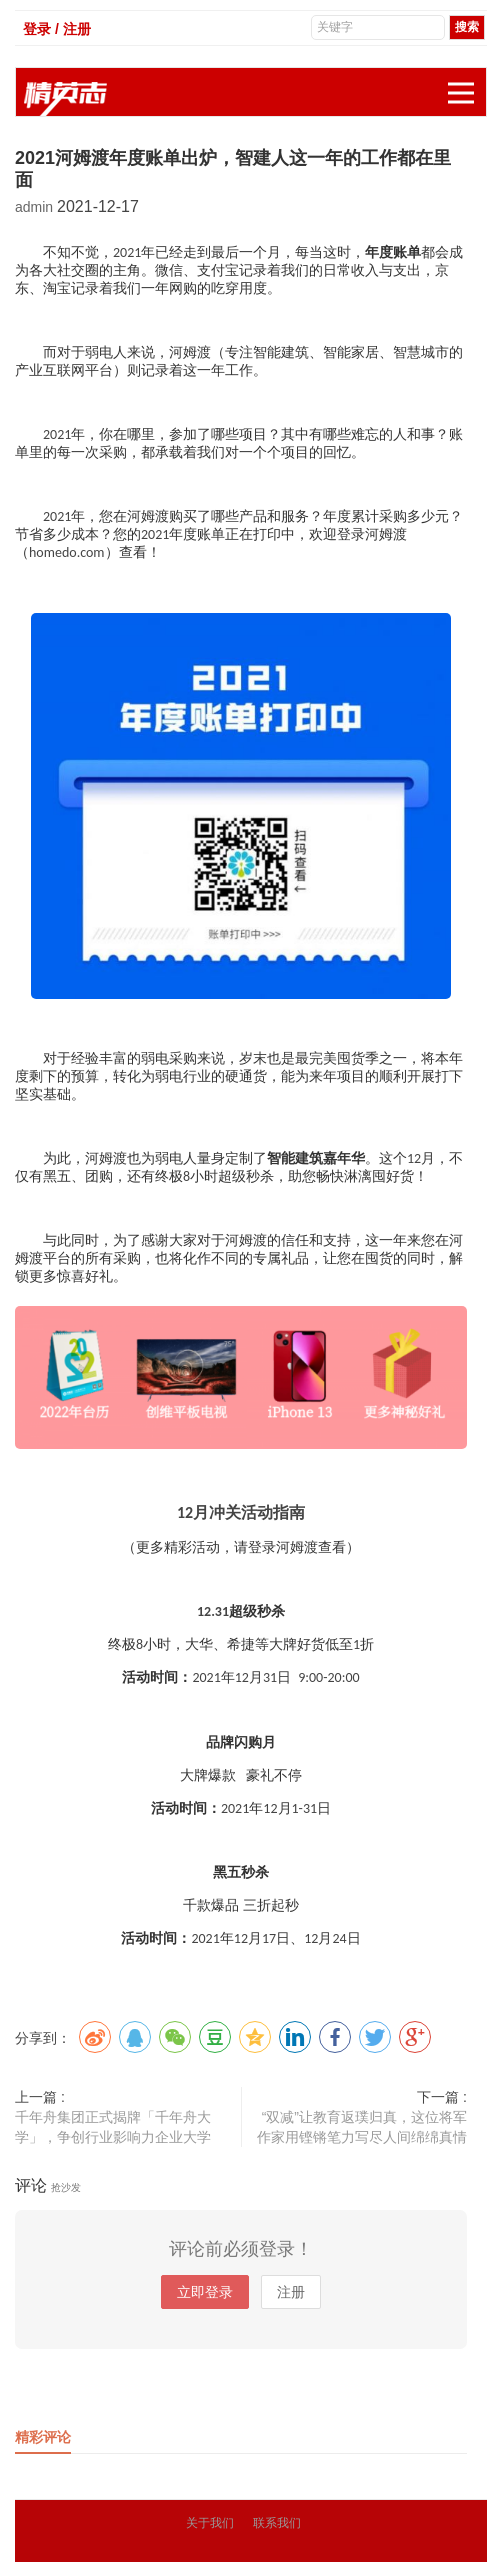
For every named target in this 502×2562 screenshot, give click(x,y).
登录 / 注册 (57, 29)
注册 (291, 2292)
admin (36, 207)
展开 (467, 82)
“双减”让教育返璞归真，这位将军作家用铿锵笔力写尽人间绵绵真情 (362, 2127)
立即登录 (205, 2292)
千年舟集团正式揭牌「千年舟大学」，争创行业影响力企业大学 (113, 2127)
